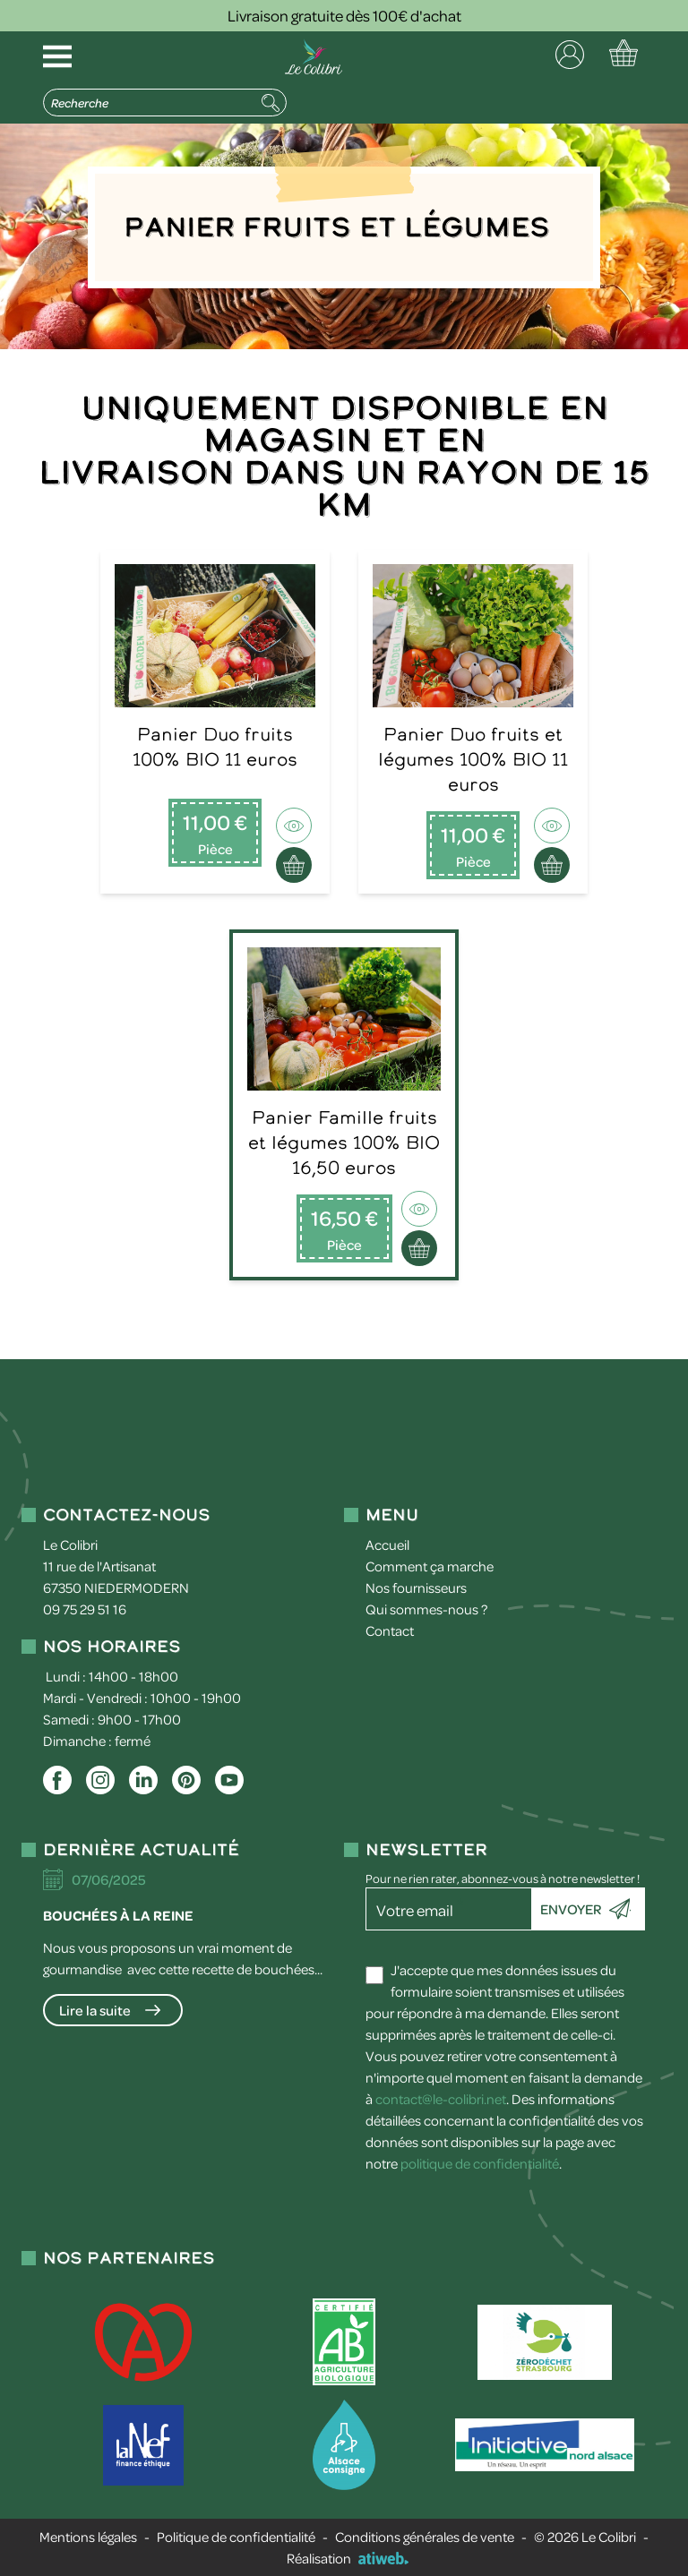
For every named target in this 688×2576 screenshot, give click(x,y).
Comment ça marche (430, 1566)
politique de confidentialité (479, 2163)
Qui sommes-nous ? (426, 1609)
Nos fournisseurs (416, 1587)
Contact (390, 1630)
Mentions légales (88, 2537)
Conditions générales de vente (424, 2537)
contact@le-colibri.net (440, 2099)
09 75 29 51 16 (84, 1609)
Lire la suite (95, 2010)
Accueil (387, 1544)
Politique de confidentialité (236, 2537)
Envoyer (570, 1909)
